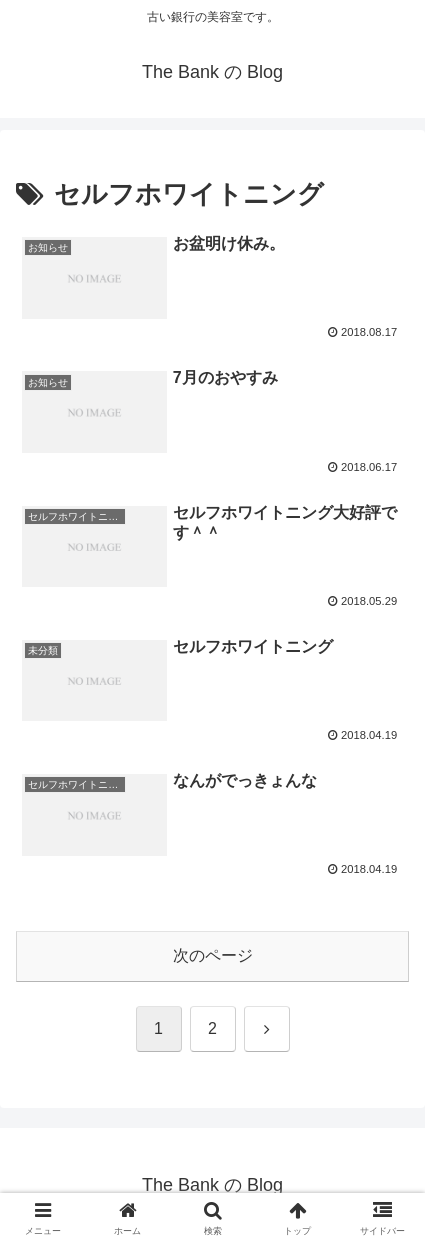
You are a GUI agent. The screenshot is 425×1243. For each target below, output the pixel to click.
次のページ (213, 955)
